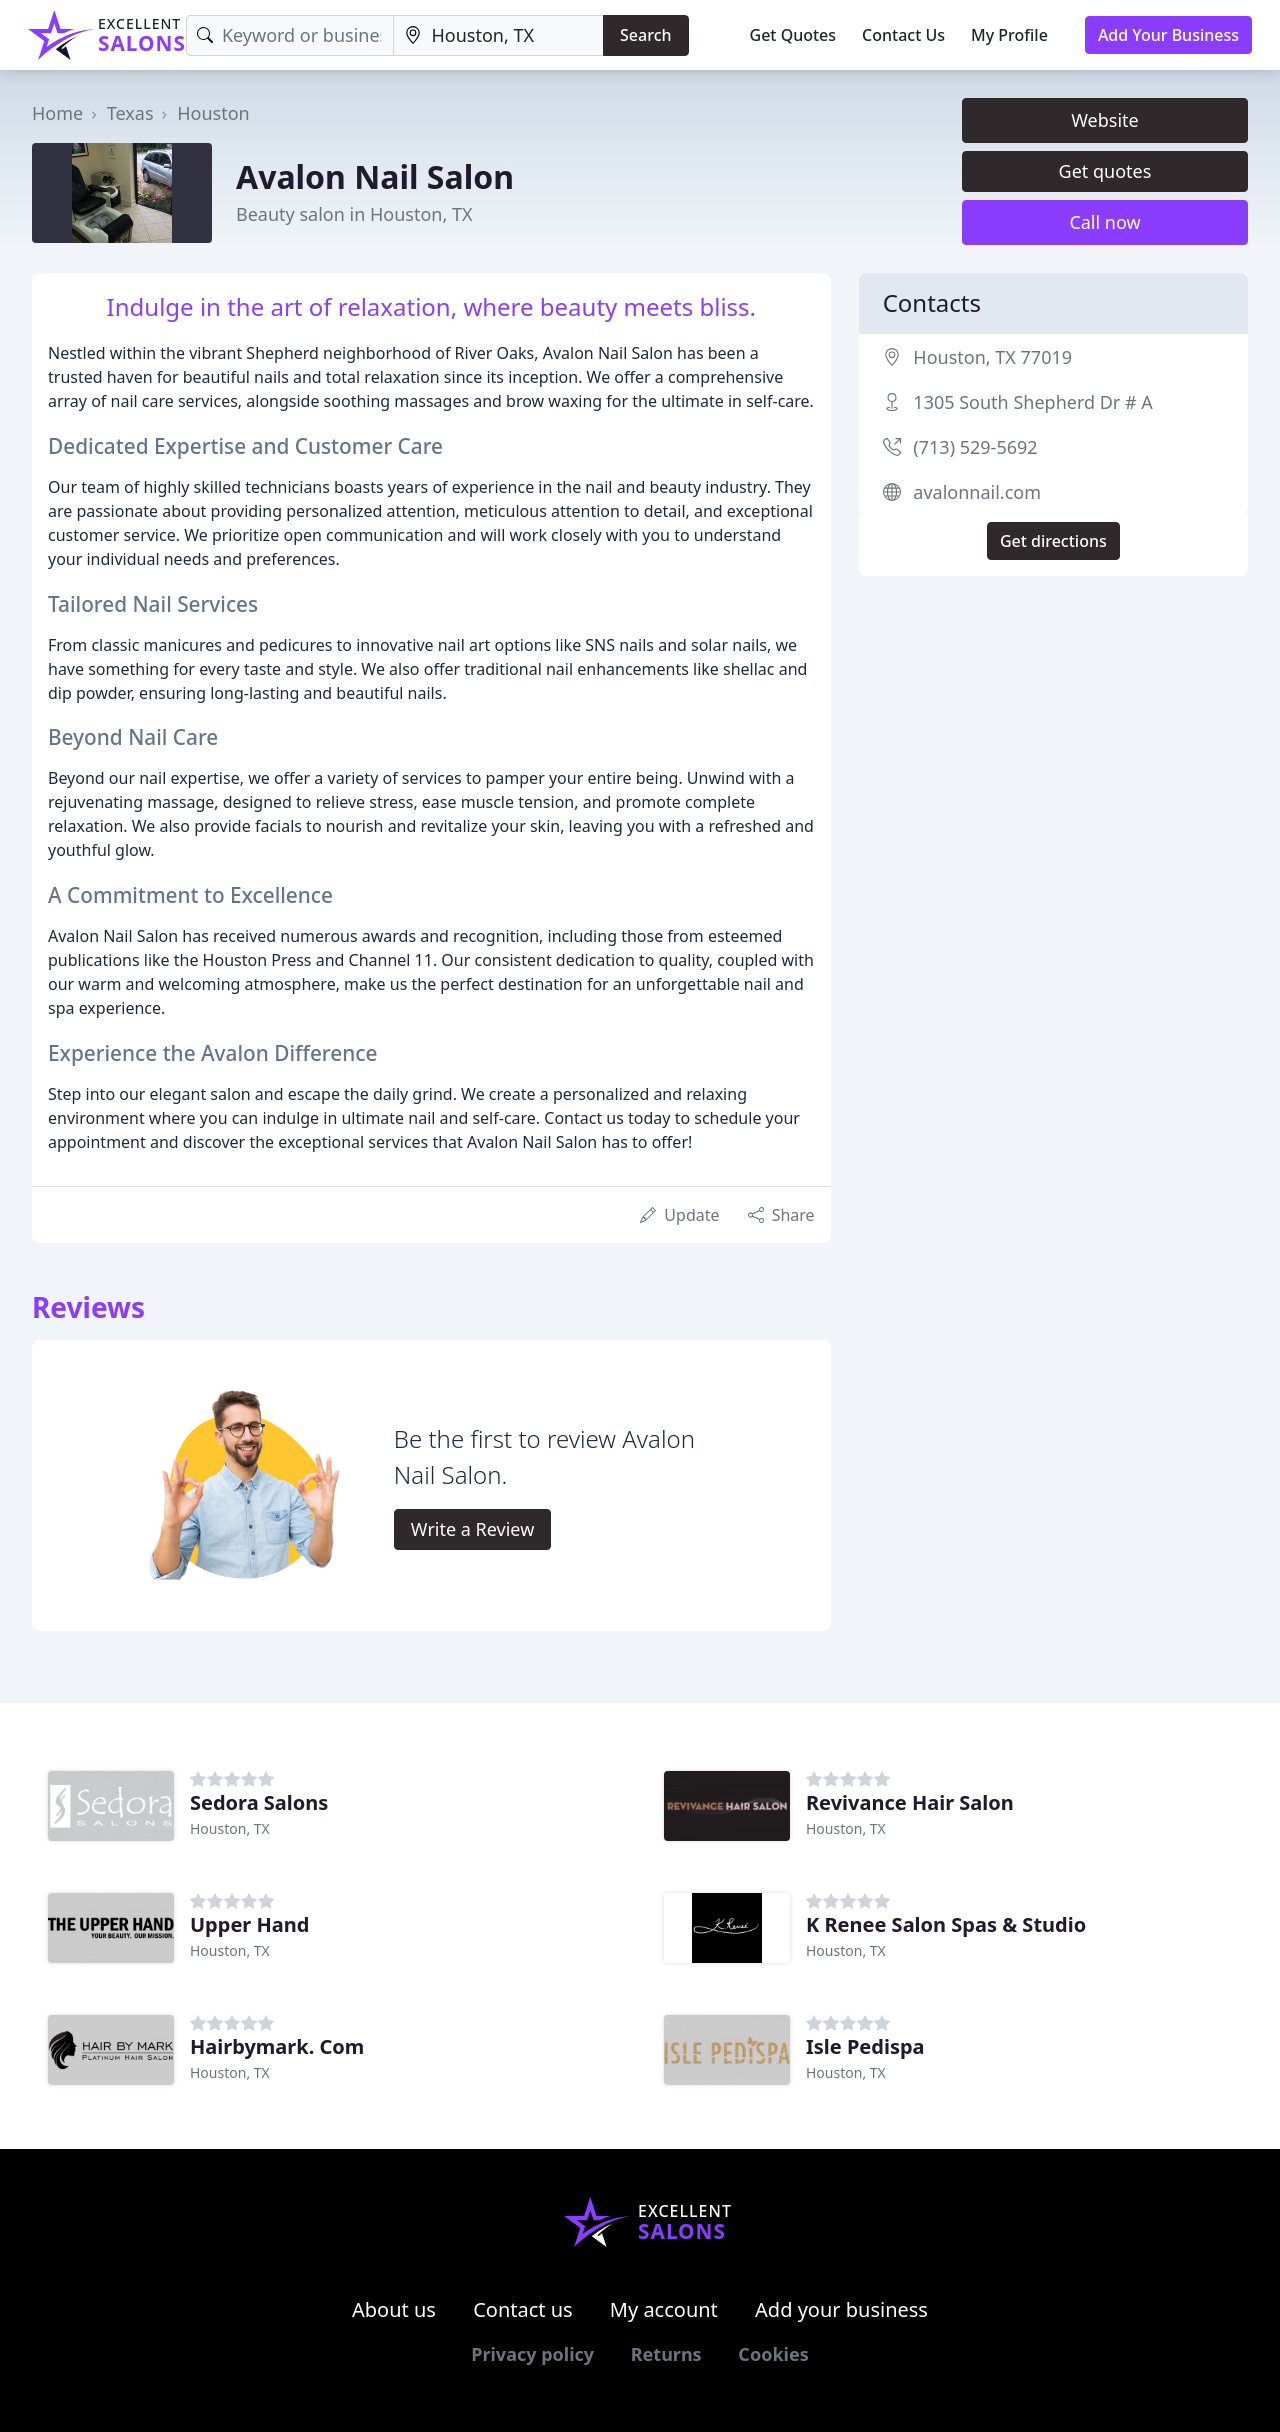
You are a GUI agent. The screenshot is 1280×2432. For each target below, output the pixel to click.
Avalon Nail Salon (375, 176)
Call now (1104, 222)
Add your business (841, 2309)
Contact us (523, 2309)
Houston (213, 113)
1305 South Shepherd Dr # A (1032, 402)
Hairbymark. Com (277, 2046)
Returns (666, 2354)
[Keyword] (290, 35)
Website (1105, 120)
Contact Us (903, 35)
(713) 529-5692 (975, 447)
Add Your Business (1168, 35)
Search (645, 35)
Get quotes (1105, 171)
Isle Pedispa (865, 2046)
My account (664, 2309)
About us (394, 2309)
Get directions (1053, 541)
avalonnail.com (977, 492)
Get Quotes (793, 35)
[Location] (498, 35)
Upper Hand (249, 1924)
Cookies (773, 2354)
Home (57, 113)
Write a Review (472, 1529)
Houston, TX (230, 1828)
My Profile (1009, 35)
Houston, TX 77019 (992, 357)
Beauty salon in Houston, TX (354, 214)
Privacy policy (532, 2354)
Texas (130, 113)
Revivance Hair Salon (910, 1802)
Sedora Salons (259, 1802)
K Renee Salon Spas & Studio (946, 1924)
